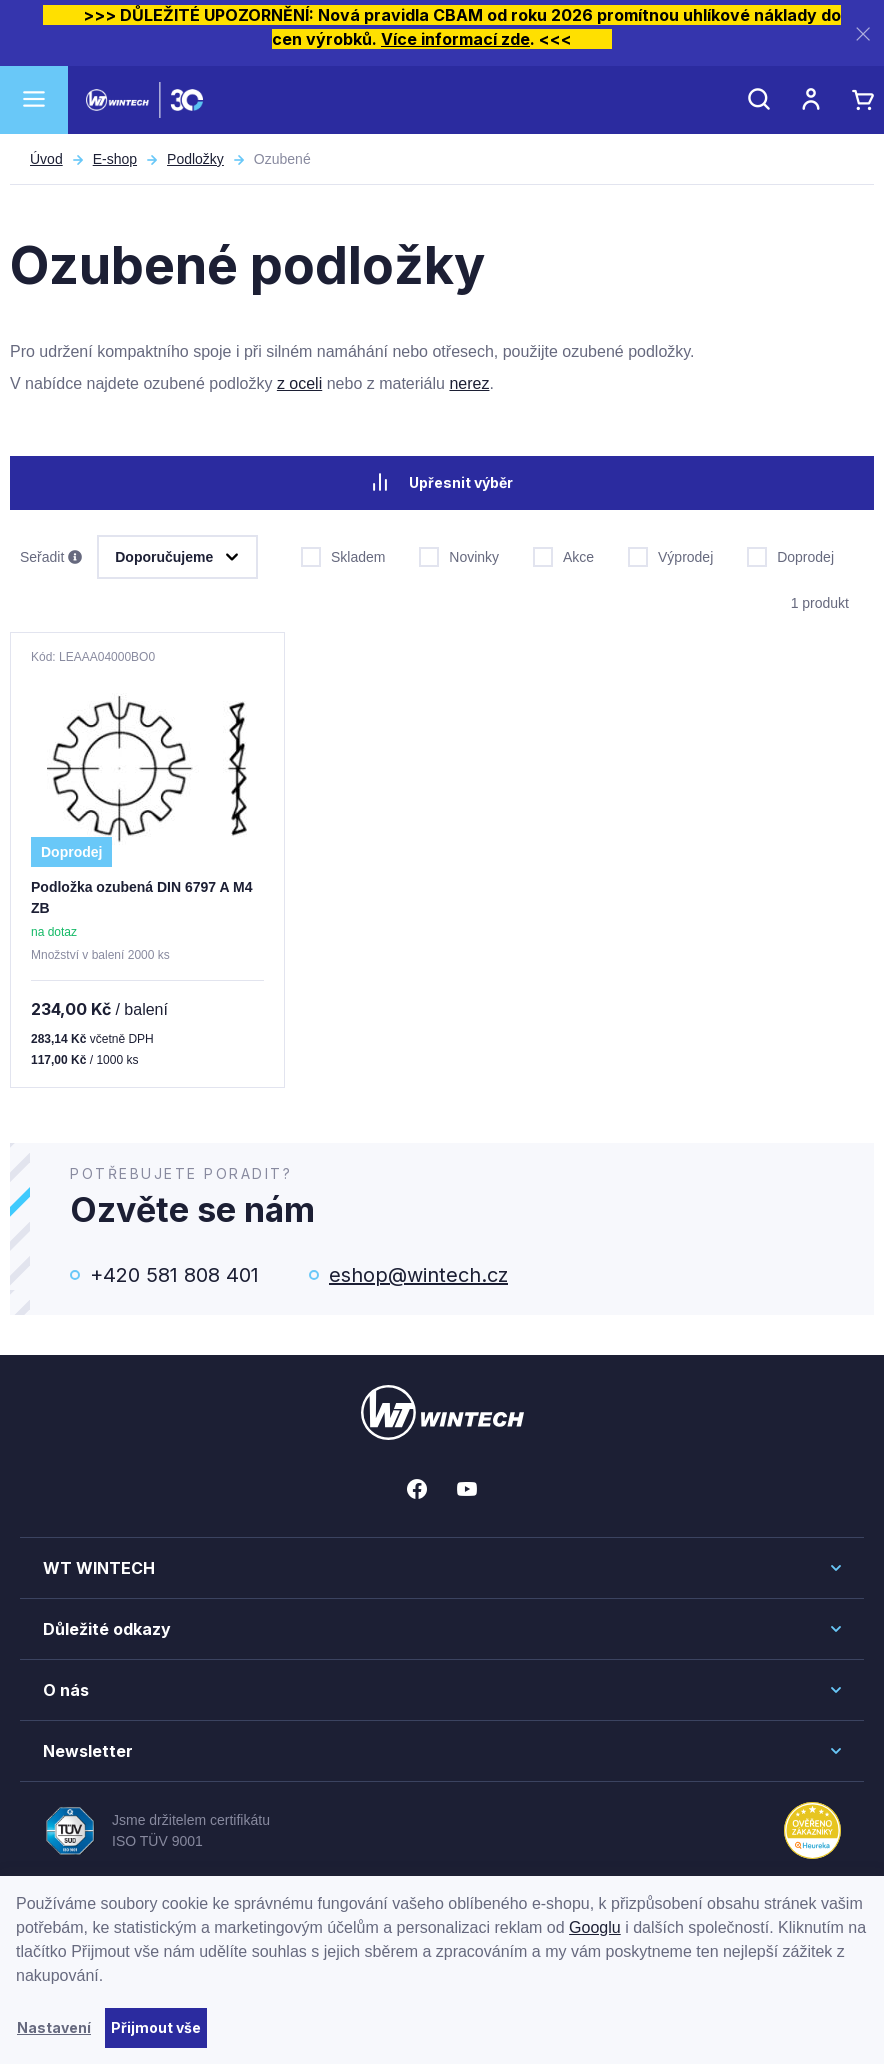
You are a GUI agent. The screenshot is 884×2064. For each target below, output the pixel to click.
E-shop (115, 159)
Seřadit (51, 558)
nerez (469, 383)
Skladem (343, 555)
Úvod (46, 159)
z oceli (299, 383)
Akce (563, 555)
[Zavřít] (863, 33)
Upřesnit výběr (442, 482)
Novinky (459, 555)
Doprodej (790, 555)
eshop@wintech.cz (418, 1275)
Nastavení (54, 2027)
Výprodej (670, 555)
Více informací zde (455, 39)
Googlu (595, 1927)
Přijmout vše (156, 2027)
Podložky (195, 159)
